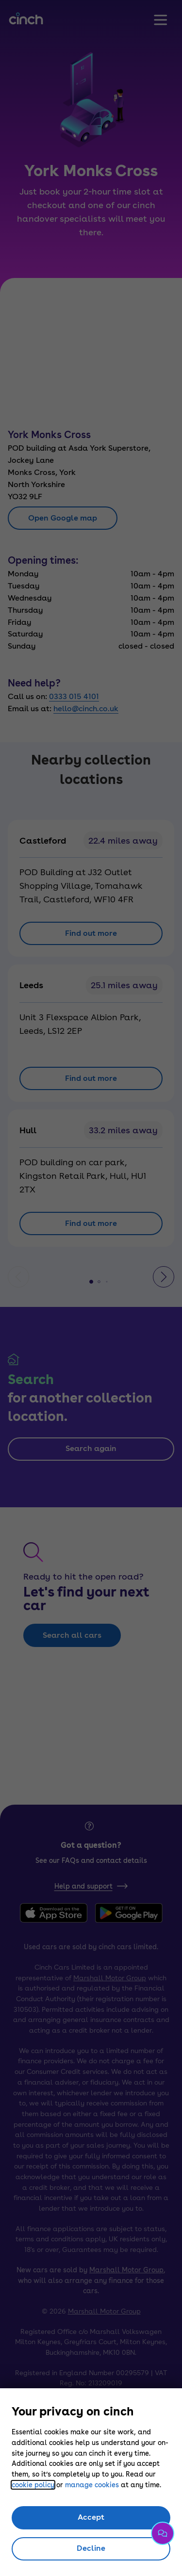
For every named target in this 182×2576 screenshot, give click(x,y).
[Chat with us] (162, 2533)
